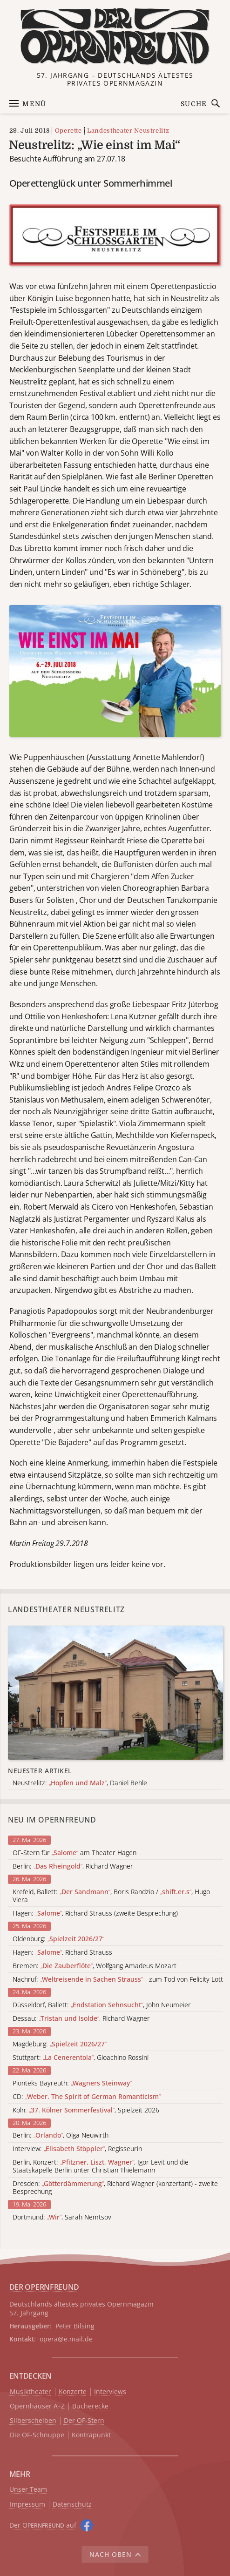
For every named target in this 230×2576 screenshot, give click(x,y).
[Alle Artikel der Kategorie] (115, 1693)
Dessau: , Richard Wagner (81, 2019)
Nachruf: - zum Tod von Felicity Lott (118, 1980)
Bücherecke (90, 2406)
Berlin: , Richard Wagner (73, 1866)
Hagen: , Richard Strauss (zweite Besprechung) (95, 1913)
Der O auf (42, 2525)
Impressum (27, 2505)
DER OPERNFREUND (44, 2287)
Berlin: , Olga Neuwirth (60, 2135)
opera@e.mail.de (66, 2338)
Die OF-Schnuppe (37, 2435)
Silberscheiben (33, 2421)
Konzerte (73, 2392)
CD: (87, 2097)
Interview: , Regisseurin (77, 2149)
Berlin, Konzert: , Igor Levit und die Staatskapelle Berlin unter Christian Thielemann (101, 2166)
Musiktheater (30, 2392)
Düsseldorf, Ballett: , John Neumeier (102, 2005)
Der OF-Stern (84, 2421)
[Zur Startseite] (115, 36)
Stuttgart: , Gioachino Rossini (81, 2058)
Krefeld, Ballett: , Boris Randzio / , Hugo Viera (111, 1896)
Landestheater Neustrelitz (128, 130)
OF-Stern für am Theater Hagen (74, 1853)
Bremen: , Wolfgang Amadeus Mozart (94, 1966)
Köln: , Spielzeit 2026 (86, 2110)
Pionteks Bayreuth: (72, 2083)
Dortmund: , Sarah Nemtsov (62, 2217)
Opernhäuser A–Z (37, 2406)
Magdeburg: (60, 2044)
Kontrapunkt (91, 2435)
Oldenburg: (58, 1939)
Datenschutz (72, 2505)
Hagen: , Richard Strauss (62, 1953)
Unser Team (28, 2489)
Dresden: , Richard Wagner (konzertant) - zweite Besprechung (115, 2188)
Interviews (110, 2392)
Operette (68, 130)
